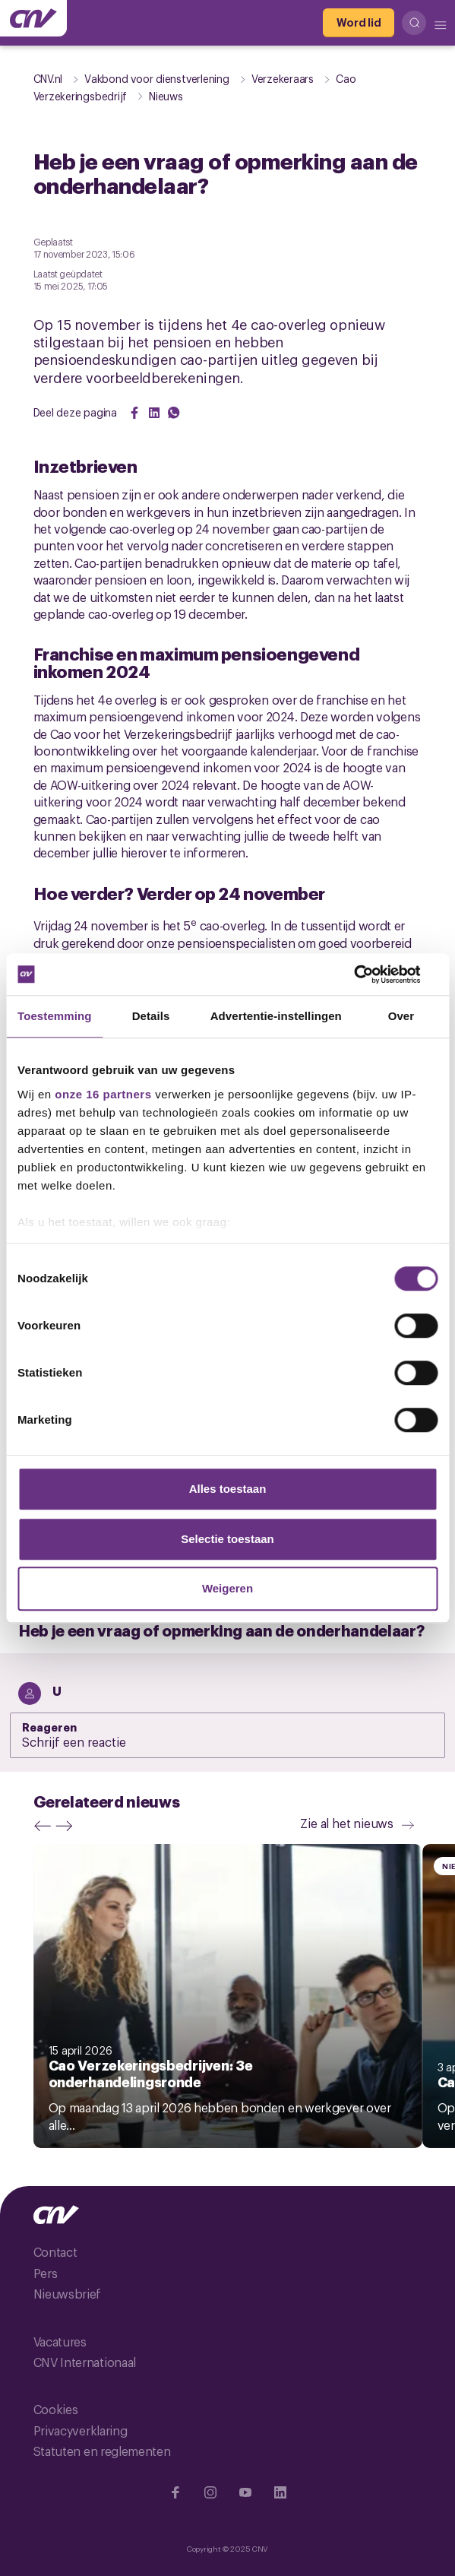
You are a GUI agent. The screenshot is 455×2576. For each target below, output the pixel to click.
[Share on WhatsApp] (174, 413)
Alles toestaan (228, 1488)
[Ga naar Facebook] (175, 2492)
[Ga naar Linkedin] (280, 2492)
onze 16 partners (103, 1094)
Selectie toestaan (227, 1538)
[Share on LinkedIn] (154, 413)
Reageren (49, 1726)
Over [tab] (401, 1015)
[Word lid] (358, 22)
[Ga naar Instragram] (210, 2492)
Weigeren (227, 1588)
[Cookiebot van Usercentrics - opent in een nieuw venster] (371, 974)
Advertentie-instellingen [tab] (276, 1015)
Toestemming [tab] (54, 1015)
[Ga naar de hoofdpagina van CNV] (33, 18)
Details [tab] (151, 1015)
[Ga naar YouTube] (245, 2492)
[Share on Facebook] (134, 413)
